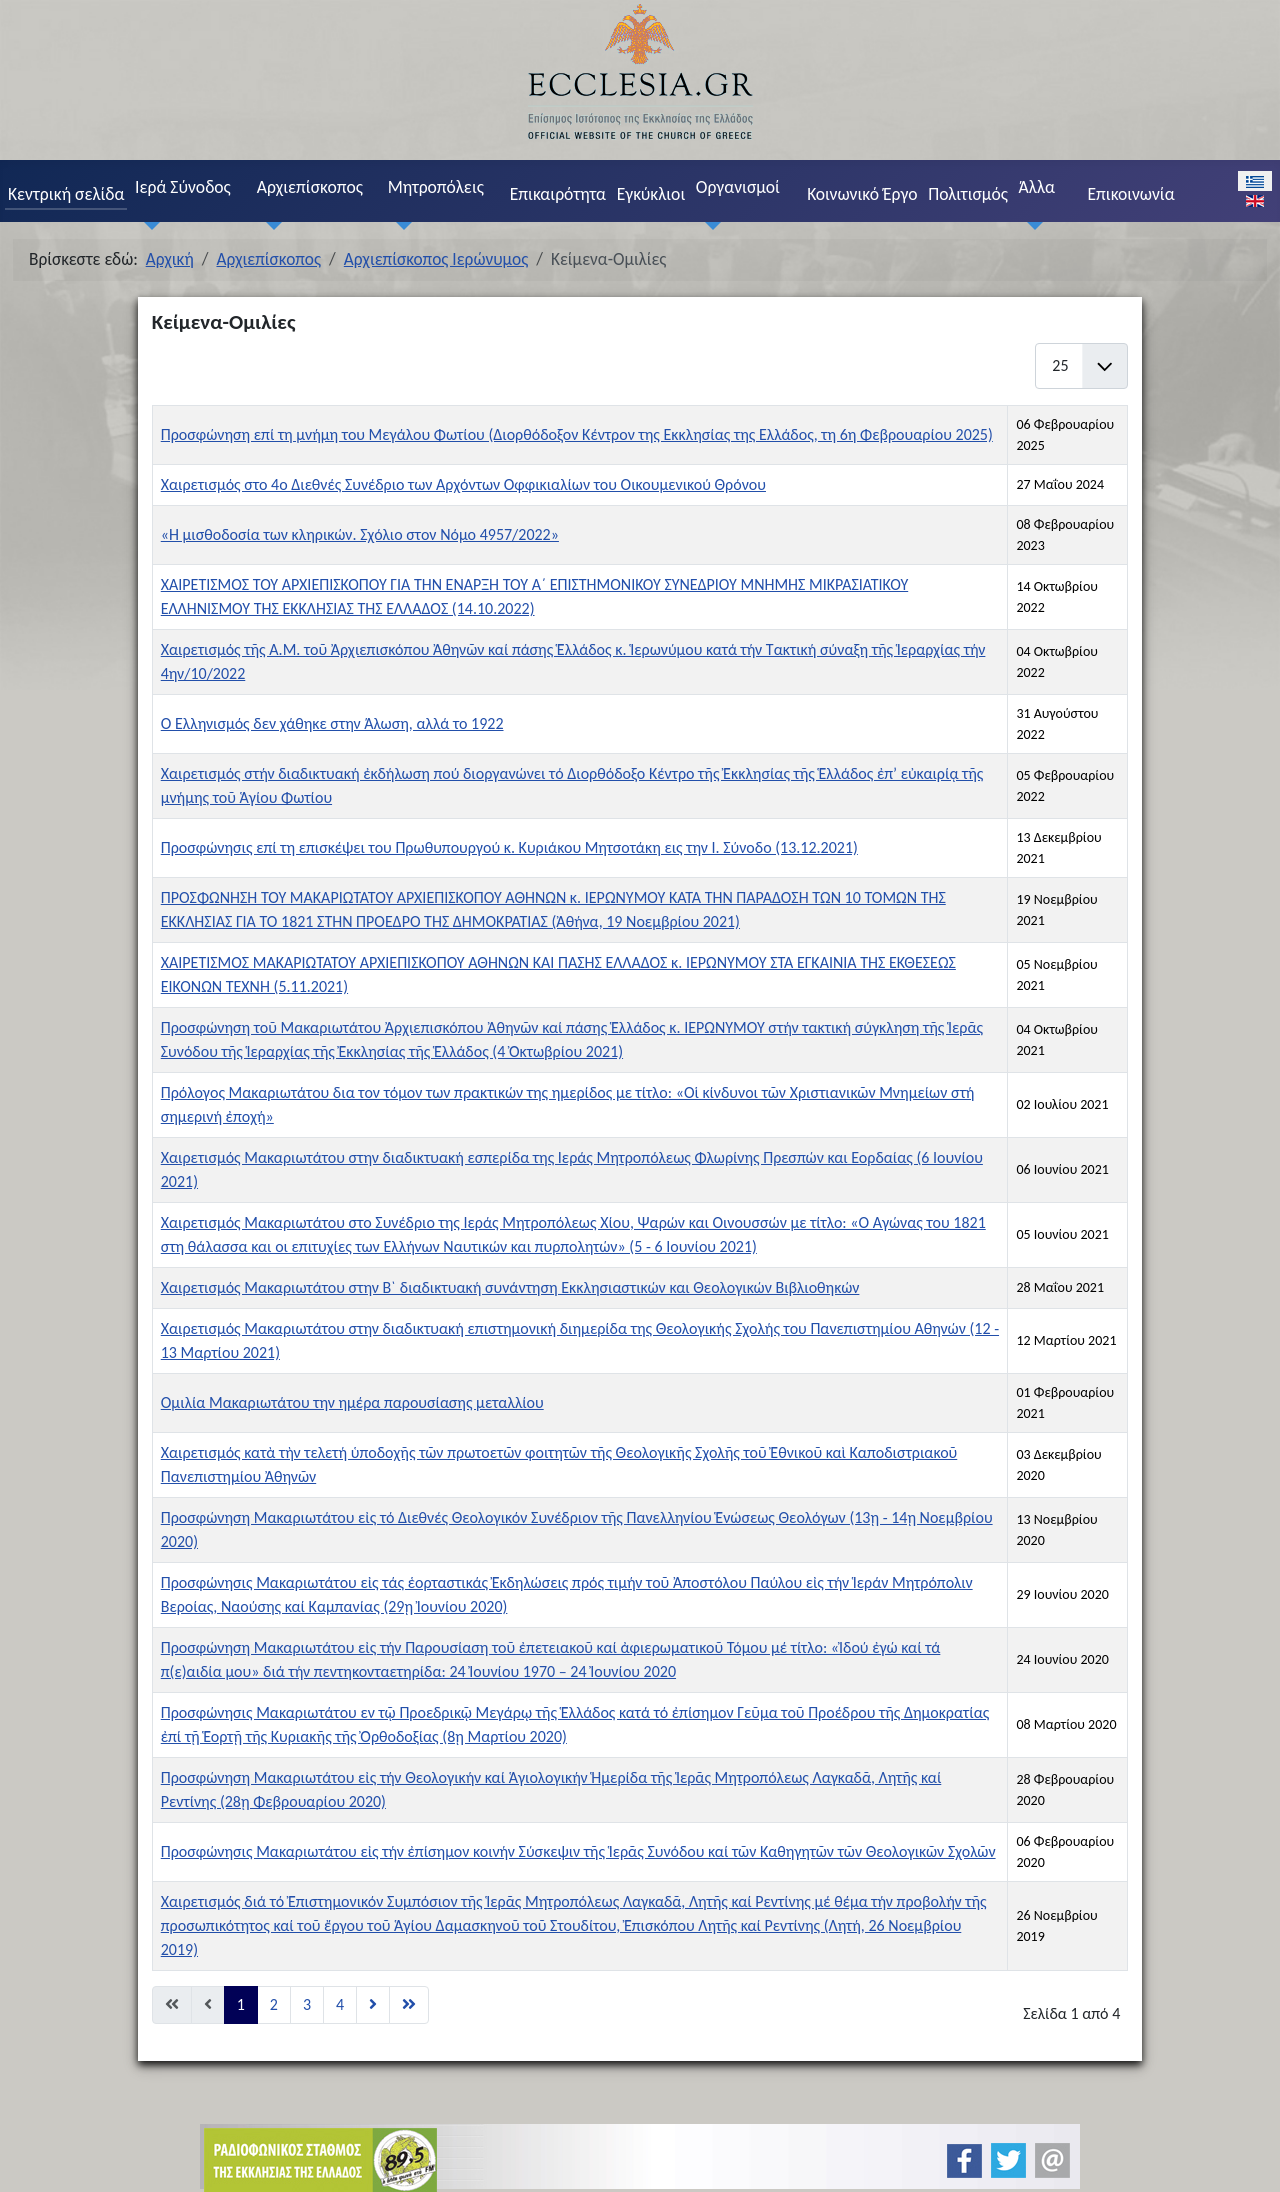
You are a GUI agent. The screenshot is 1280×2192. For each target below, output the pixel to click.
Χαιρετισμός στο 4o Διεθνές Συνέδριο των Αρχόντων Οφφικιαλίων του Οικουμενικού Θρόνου (463, 484)
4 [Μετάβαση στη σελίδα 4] (340, 2004)
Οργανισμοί (738, 187)
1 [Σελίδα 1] (241, 2004)
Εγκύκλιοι (651, 194)
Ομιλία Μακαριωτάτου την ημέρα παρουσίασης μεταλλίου (352, 1402)
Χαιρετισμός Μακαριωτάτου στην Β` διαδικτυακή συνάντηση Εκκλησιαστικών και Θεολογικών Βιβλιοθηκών (510, 1287)
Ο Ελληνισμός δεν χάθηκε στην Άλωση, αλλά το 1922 (332, 723)
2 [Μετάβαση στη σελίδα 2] (274, 2004)
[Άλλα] (1031, 225)
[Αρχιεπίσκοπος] (269, 225)
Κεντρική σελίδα (66, 194)
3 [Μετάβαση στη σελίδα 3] (307, 2004)
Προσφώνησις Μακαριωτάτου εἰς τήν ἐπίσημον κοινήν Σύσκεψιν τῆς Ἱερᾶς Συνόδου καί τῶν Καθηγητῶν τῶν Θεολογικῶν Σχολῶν (578, 1851)
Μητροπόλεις (436, 187)
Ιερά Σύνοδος (183, 187)
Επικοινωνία (1130, 194)
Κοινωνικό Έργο (862, 194)
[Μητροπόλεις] (400, 225)
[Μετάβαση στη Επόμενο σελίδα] (373, 2005)
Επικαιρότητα (558, 194)
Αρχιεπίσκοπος (310, 187)
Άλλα (1037, 187)
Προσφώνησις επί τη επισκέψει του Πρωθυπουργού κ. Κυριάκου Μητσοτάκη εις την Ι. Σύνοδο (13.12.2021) (509, 847)
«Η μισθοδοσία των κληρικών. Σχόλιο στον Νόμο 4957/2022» (360, 534)
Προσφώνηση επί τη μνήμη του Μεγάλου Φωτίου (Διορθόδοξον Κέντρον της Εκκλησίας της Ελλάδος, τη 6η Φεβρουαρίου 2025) (577, 434)
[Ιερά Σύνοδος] (147, 225)
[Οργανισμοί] (708, 225)
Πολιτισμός (968, 194)
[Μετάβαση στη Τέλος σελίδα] (409, 2005)
